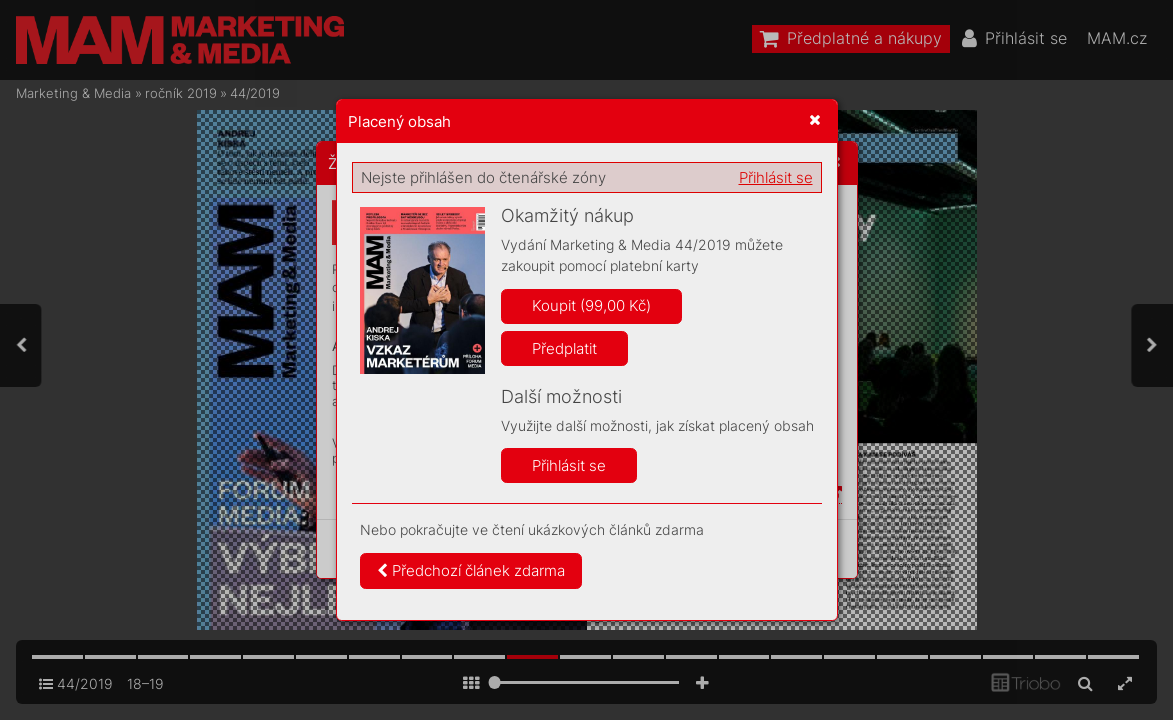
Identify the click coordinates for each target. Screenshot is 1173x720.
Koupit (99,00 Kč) (591, 305)
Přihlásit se (776, 177)
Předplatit (564, 348)
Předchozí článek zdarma (471, 570)
